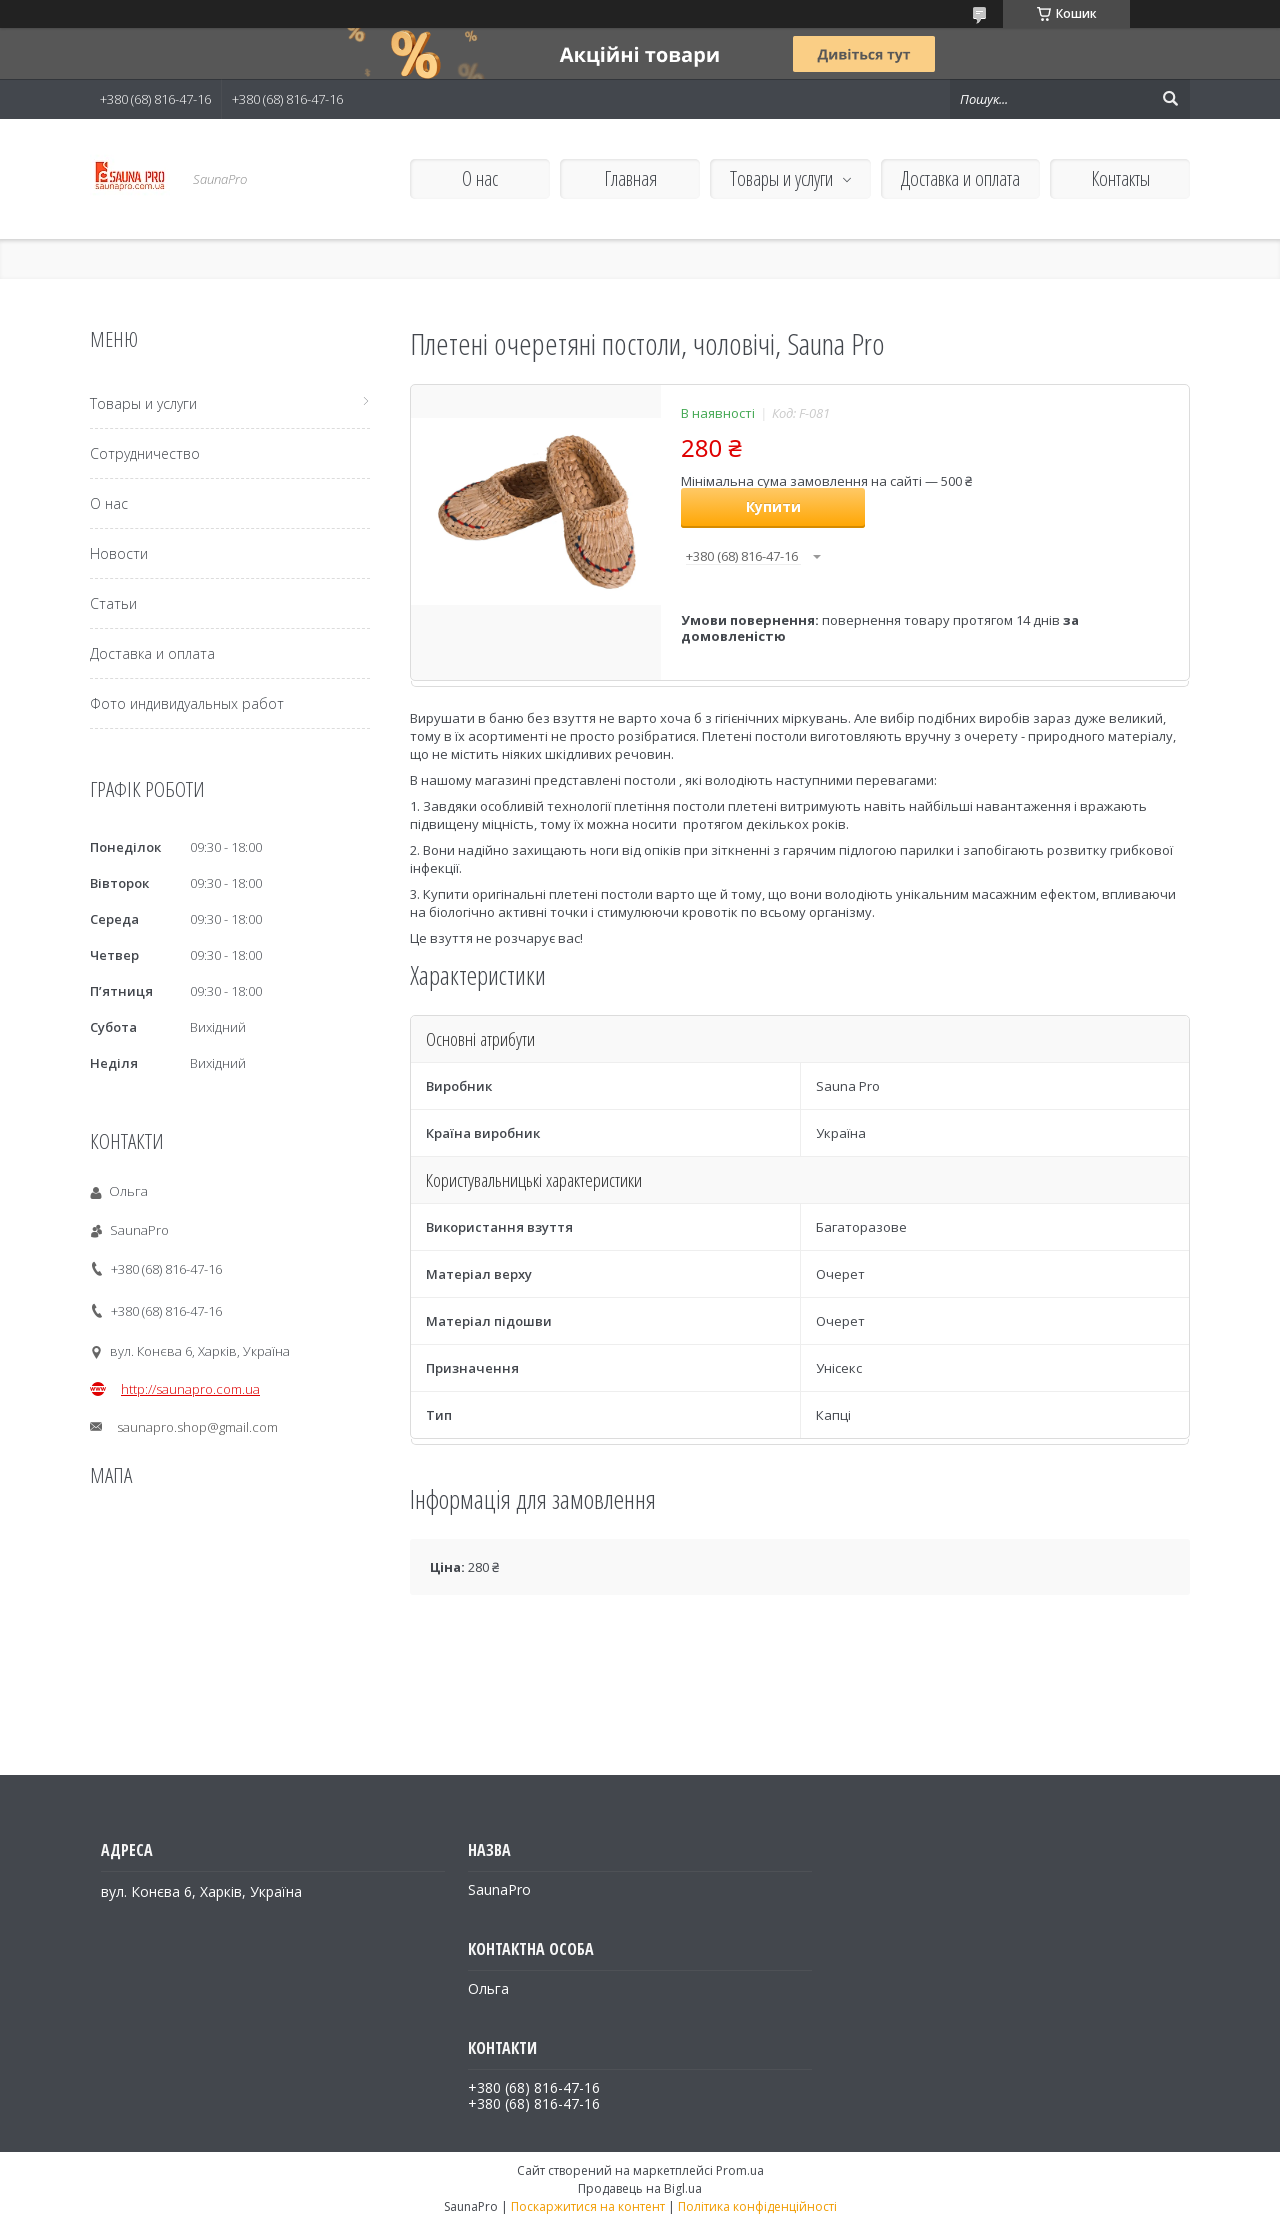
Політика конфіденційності (757, 2206)
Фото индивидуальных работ (187, 703)
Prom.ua (740, 2170)
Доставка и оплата (960, 178)
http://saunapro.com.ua (190, 1389)
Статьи (113, 603)
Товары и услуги (781, 178)
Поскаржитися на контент (588, 2206)
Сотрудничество (145, 453)
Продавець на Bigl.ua (640, 2188)
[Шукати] (1170, 99)
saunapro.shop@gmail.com (197, 1427)
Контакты (1120, 178)
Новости (119, 553)
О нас (480, 178)
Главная (630, 178)
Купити (773, 506)
